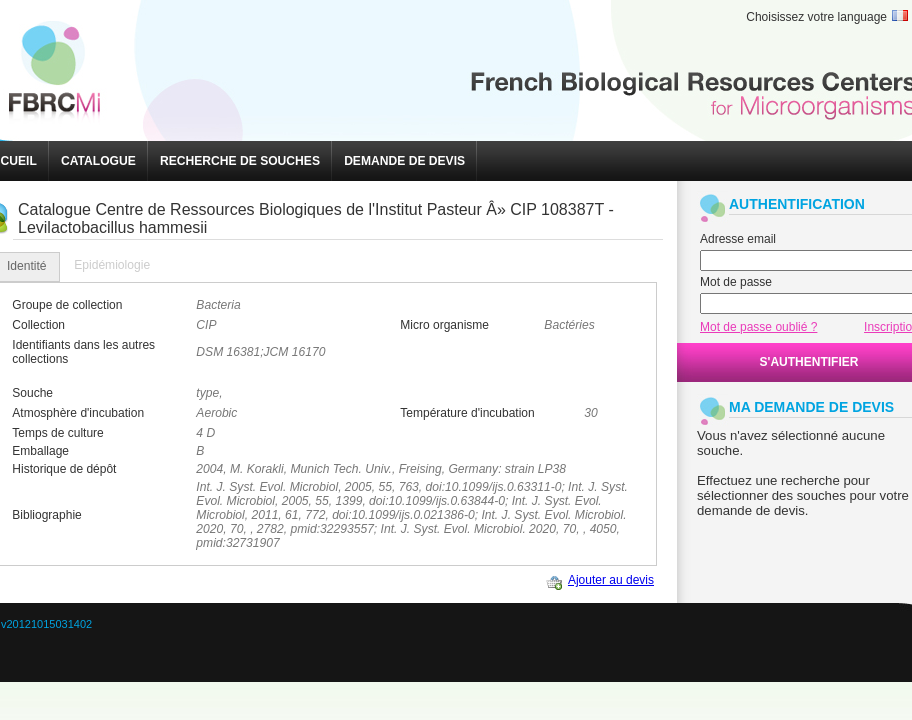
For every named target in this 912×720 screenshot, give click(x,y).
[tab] (112, 266)
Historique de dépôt (64, 469)
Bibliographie (46, 515)
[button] (98, 161)
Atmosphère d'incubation (78, 413)
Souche (32, 393)
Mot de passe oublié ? (758, 327)
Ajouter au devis (611, 580)
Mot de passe (736, 282)
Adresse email (738, 239)
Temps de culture (57, 433)
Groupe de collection (67, 305)
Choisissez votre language (816, 17)
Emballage (40, 451)
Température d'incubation (467, 413)
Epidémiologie (112, 265)
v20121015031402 (46, 624)
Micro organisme (444, 325)
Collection (38, 325)
